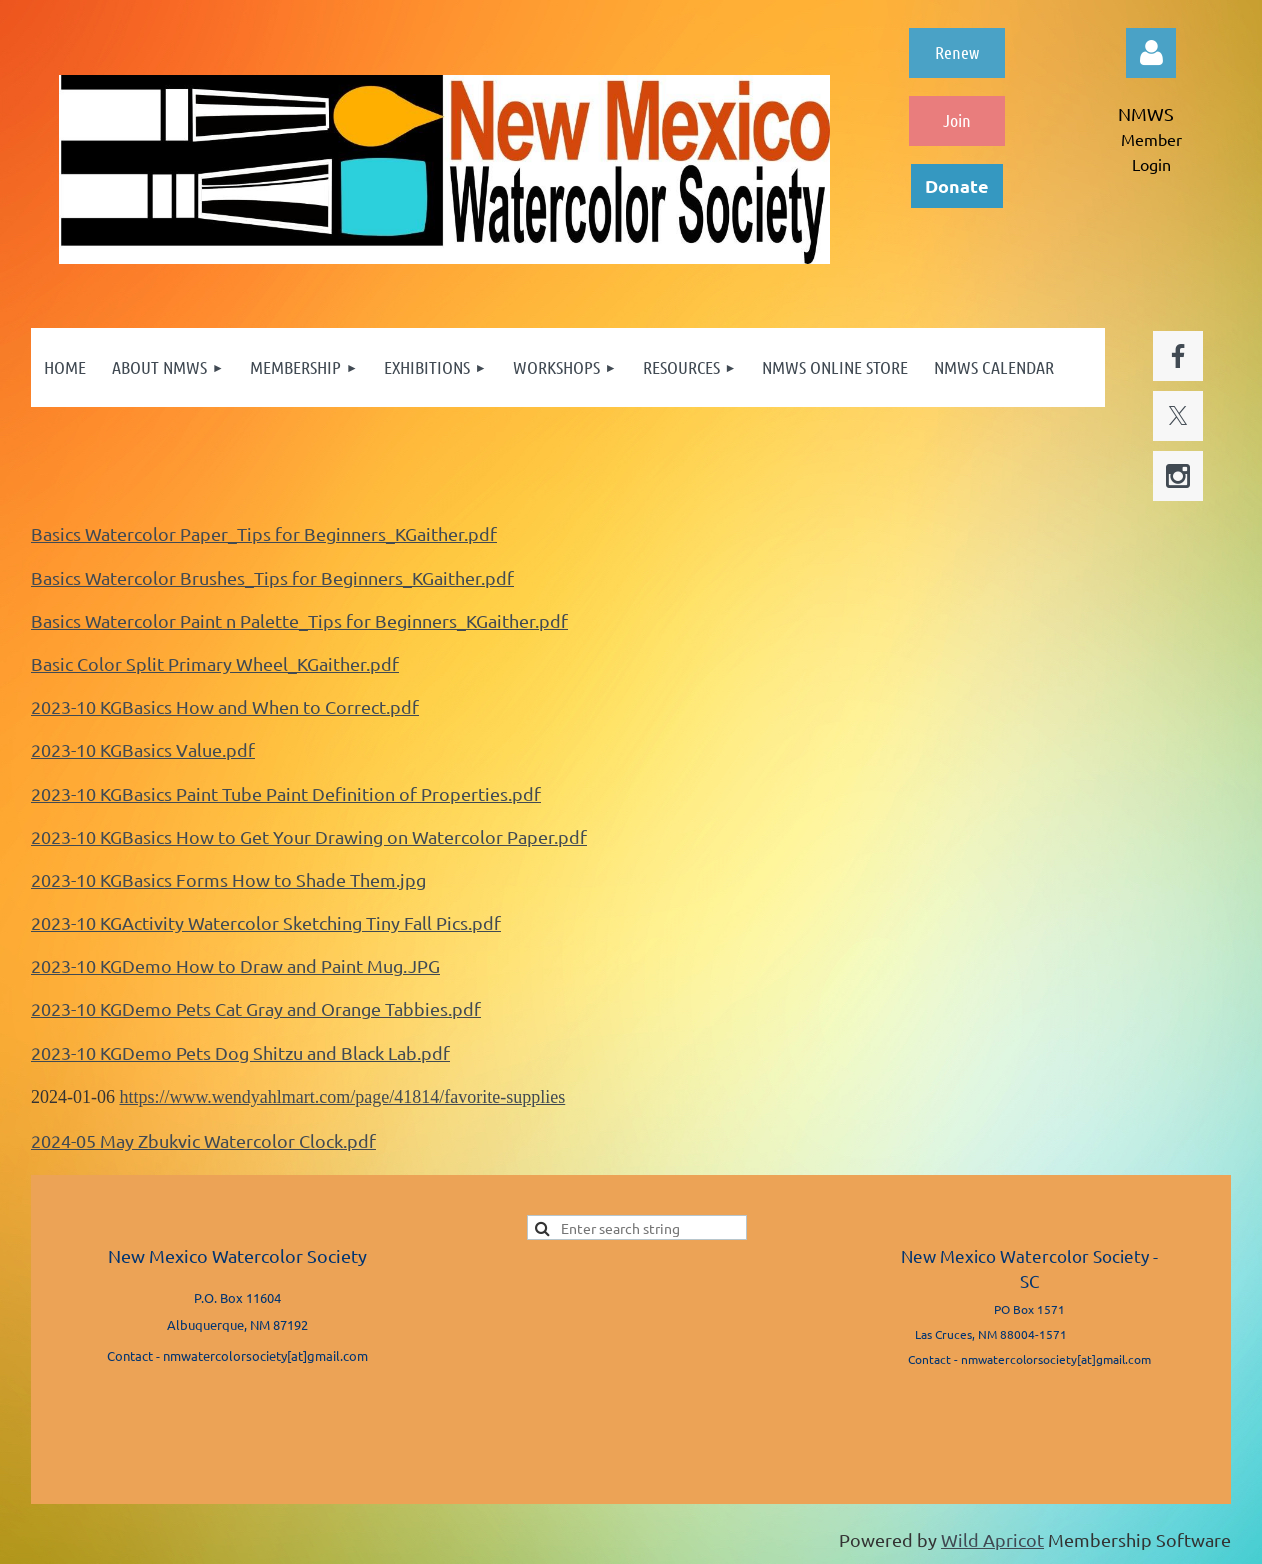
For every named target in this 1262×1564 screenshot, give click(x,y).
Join (957, 120)
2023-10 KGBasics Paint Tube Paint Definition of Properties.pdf (286, 793)
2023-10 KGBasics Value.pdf (143, 749)
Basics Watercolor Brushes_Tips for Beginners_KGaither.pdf (272, 577)
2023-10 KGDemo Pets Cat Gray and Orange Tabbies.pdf (256, 1008)
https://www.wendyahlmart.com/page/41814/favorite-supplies (343, 1097)
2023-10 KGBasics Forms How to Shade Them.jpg (228, 879)
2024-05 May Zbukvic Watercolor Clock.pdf (203, 1140)
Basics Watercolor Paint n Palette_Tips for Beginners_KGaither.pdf (299, 620)
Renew (957, 52)
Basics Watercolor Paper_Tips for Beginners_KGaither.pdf (264, 533)
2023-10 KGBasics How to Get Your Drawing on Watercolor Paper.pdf (309, 836)
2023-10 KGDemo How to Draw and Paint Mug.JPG (235, 965)
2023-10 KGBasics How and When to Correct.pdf (225, 706)
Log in (1151, 53)
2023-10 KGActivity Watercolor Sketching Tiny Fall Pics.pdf (266, 922)
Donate (957, 185)
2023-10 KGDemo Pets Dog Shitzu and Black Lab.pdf (240, 1052)
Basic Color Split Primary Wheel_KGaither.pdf (215, 663)
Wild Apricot (992, 1539)
